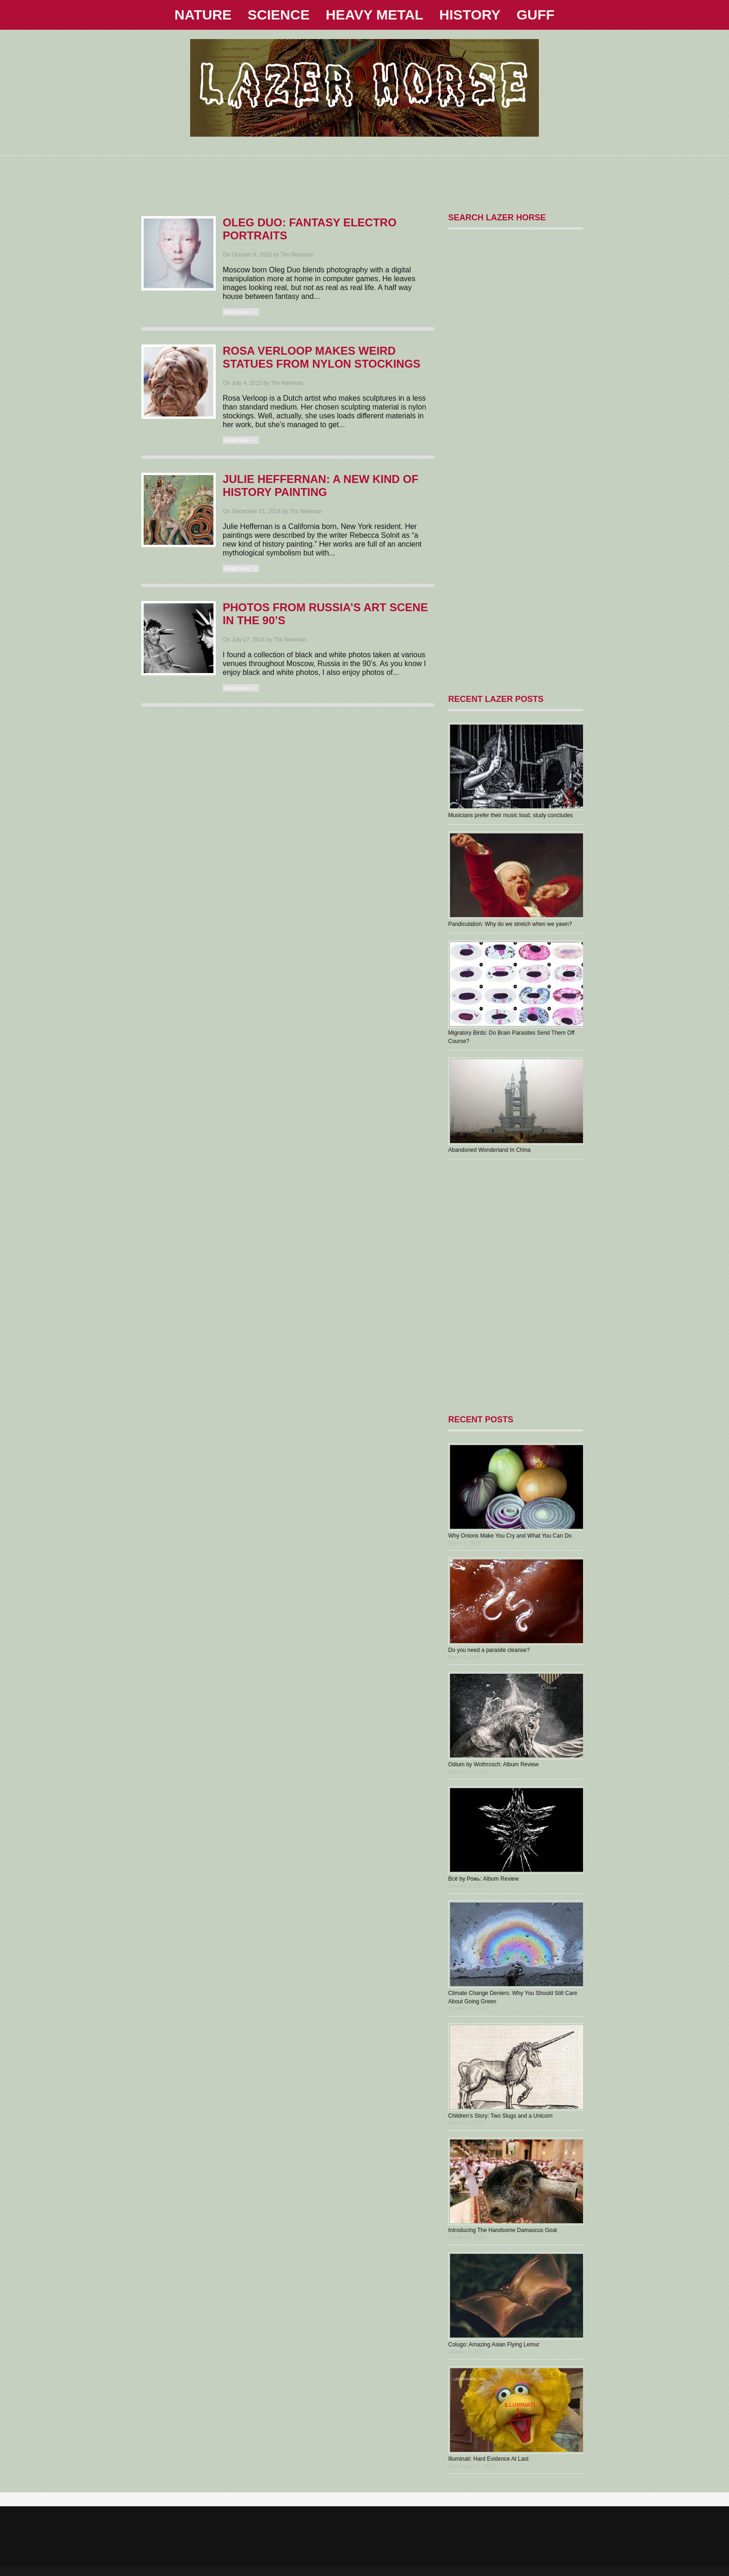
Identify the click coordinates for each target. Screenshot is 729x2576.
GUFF (536, 14)
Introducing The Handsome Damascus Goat (502, 2230)
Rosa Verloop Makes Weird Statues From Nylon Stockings (321, 357)
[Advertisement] (364, 177)
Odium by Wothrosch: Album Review (493, 1764)
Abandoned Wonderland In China (489, 1150)
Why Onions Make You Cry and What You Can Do (509, 1535)
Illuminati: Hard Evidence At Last (488, 2459)
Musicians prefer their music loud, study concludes (510, 815)
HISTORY (470, 14)
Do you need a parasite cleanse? (489, 1650)
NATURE (203, 14)
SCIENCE (279, 14)
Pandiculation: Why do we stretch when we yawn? (510, 924)
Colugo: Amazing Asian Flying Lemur (493, 2344)
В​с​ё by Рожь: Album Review (483, 1879)
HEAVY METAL (374, 14)
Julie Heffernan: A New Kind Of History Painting (320, 485)
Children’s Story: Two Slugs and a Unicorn (500, 2116)
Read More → (240, 312)
